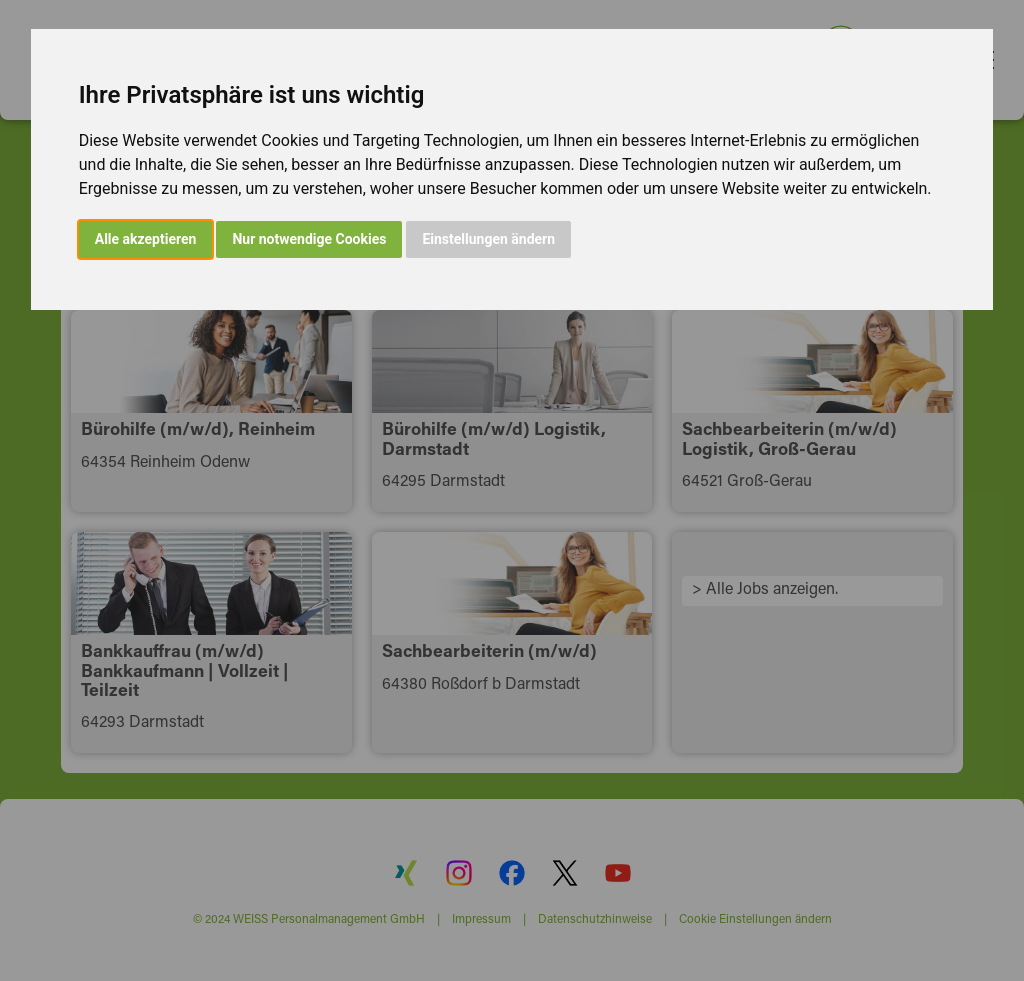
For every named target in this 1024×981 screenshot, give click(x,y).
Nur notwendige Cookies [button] (309, 239)
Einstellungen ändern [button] (488, 239)
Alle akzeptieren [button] (146, 239)
